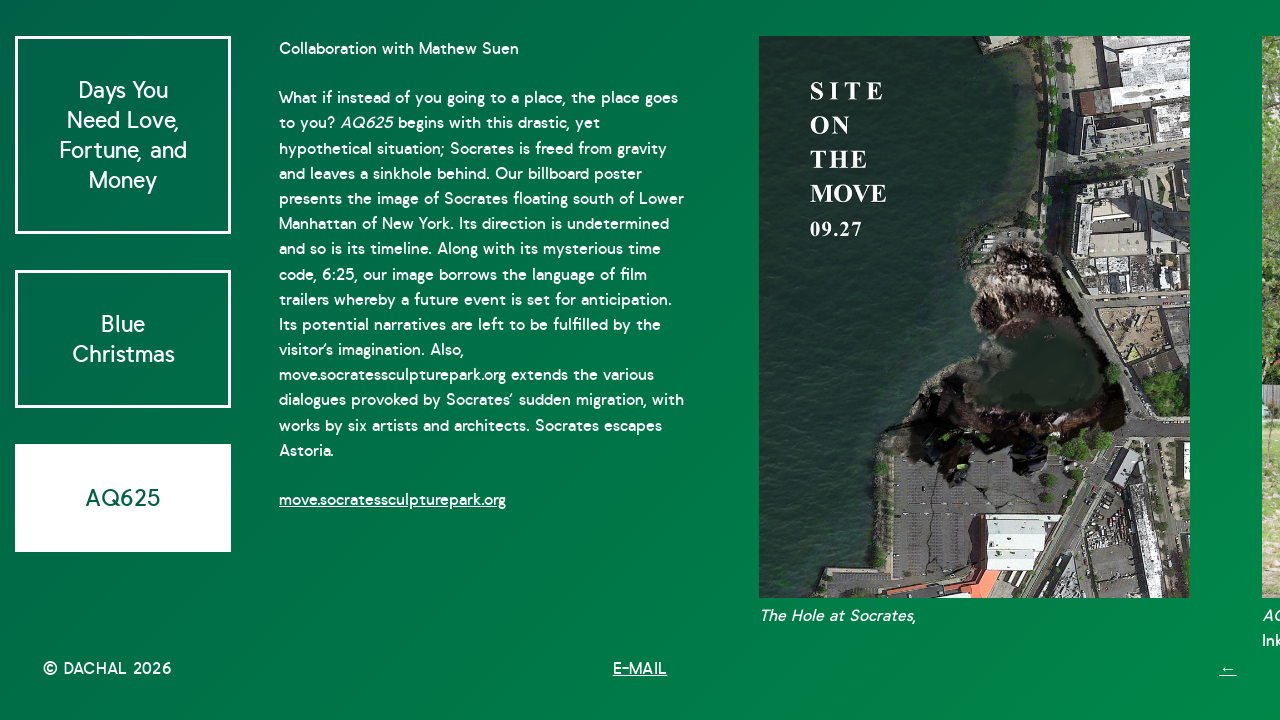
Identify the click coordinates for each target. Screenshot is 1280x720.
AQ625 (123, 498)
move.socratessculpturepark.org (392, 499)
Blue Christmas (123, 339)
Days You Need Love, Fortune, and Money (123, 135)
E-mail (640, 668)
